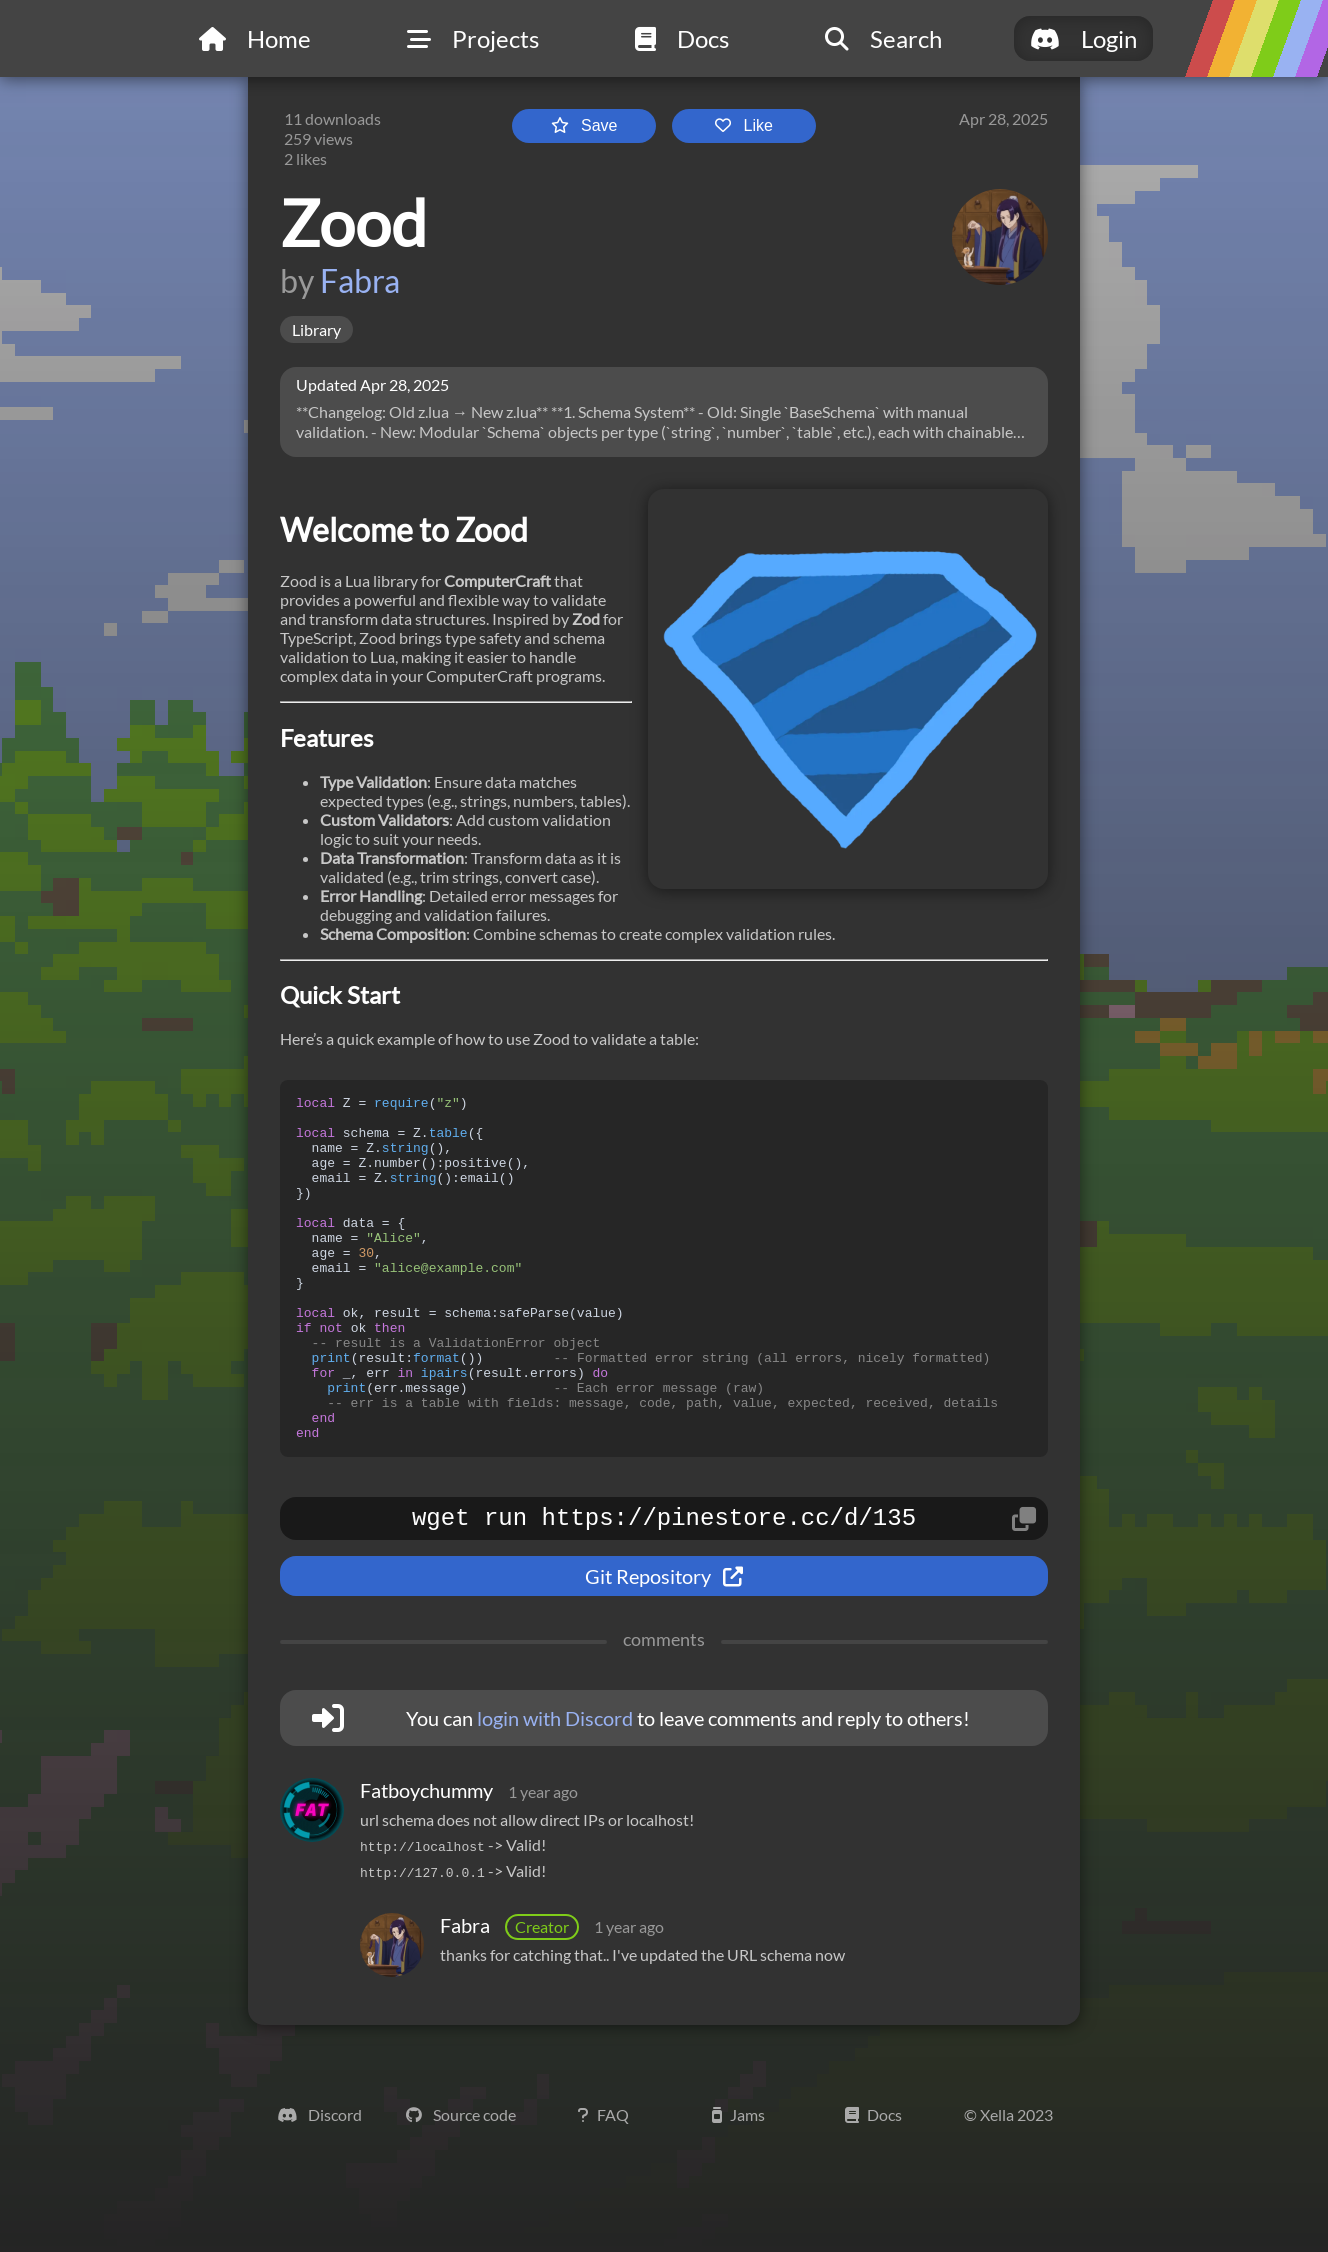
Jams (738, 2189)
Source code (461, 2189)
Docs (873, 2189)
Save (584, 125)
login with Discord (555, 1793)
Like (744, 125)
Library (316, 329)
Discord (319, 2189)
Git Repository (664, 1651)
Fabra (360, 280)
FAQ (603, 2189)
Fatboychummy (426, 1865)
